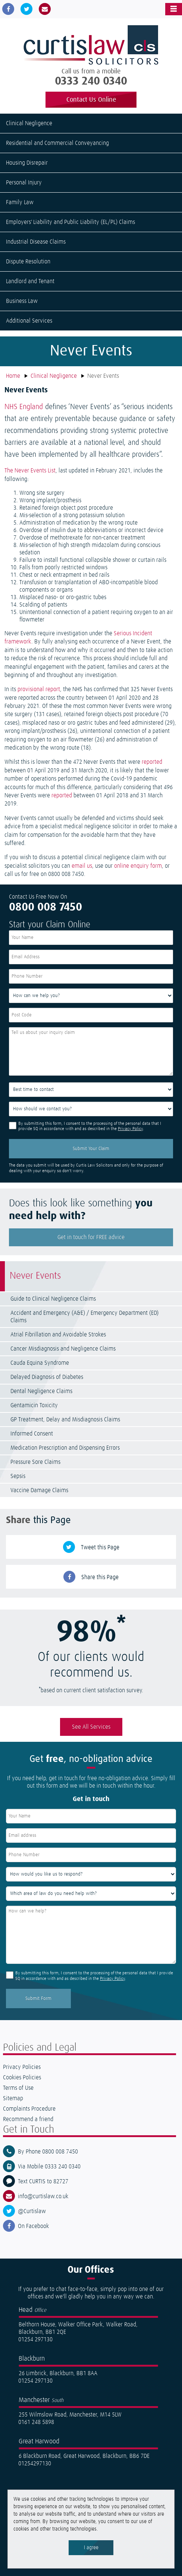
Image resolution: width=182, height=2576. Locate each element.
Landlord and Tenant (30, 281)
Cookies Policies (22, 2077)
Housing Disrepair (27, 163)
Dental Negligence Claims (41, 1391)
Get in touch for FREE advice (91, 1237)
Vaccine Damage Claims (39, 1490)
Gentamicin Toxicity (34, 1405)
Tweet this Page (100, 1547)
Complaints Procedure (29, 2109)
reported (152, 762)
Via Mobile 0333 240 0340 (49, 2167)
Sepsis (17, 1476)
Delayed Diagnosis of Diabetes (46, 1377)
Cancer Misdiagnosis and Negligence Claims (63, 1349)
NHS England (23, 407)
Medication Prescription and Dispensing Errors (65, 1448)
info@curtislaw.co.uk (43, 2196)
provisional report (39, 689)
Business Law (22, 301)
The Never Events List (30, 471)
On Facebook (33, 2226)
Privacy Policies (22, 2067)
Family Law (20, 202)
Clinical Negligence (29, 123)
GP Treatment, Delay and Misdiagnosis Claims (65, 1420)
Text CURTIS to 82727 (43, 2181)
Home (13, 376)
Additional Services (29, 321)
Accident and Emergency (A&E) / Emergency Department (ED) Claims (84, 1316)
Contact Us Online (91, 99)
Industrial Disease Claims (36, 242)
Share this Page (100, 1577)
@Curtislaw (32, 2211)
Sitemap (13, 2098)
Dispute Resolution (28, 262)
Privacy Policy (130, 1129)
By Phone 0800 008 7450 (48, 2152)
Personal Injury (24, 183)
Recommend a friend (28, 2119)
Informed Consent (31, 1434)
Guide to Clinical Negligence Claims (53, 1299)
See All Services (91, 1727)
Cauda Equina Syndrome (39, 1363)
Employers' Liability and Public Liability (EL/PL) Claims (70, 222)
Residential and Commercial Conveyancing (57, 143)
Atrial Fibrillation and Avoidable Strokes (58, 1335)
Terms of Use (18, 2088)
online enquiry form (138, 866)
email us (82, 866)
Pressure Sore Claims (35, 1462)
